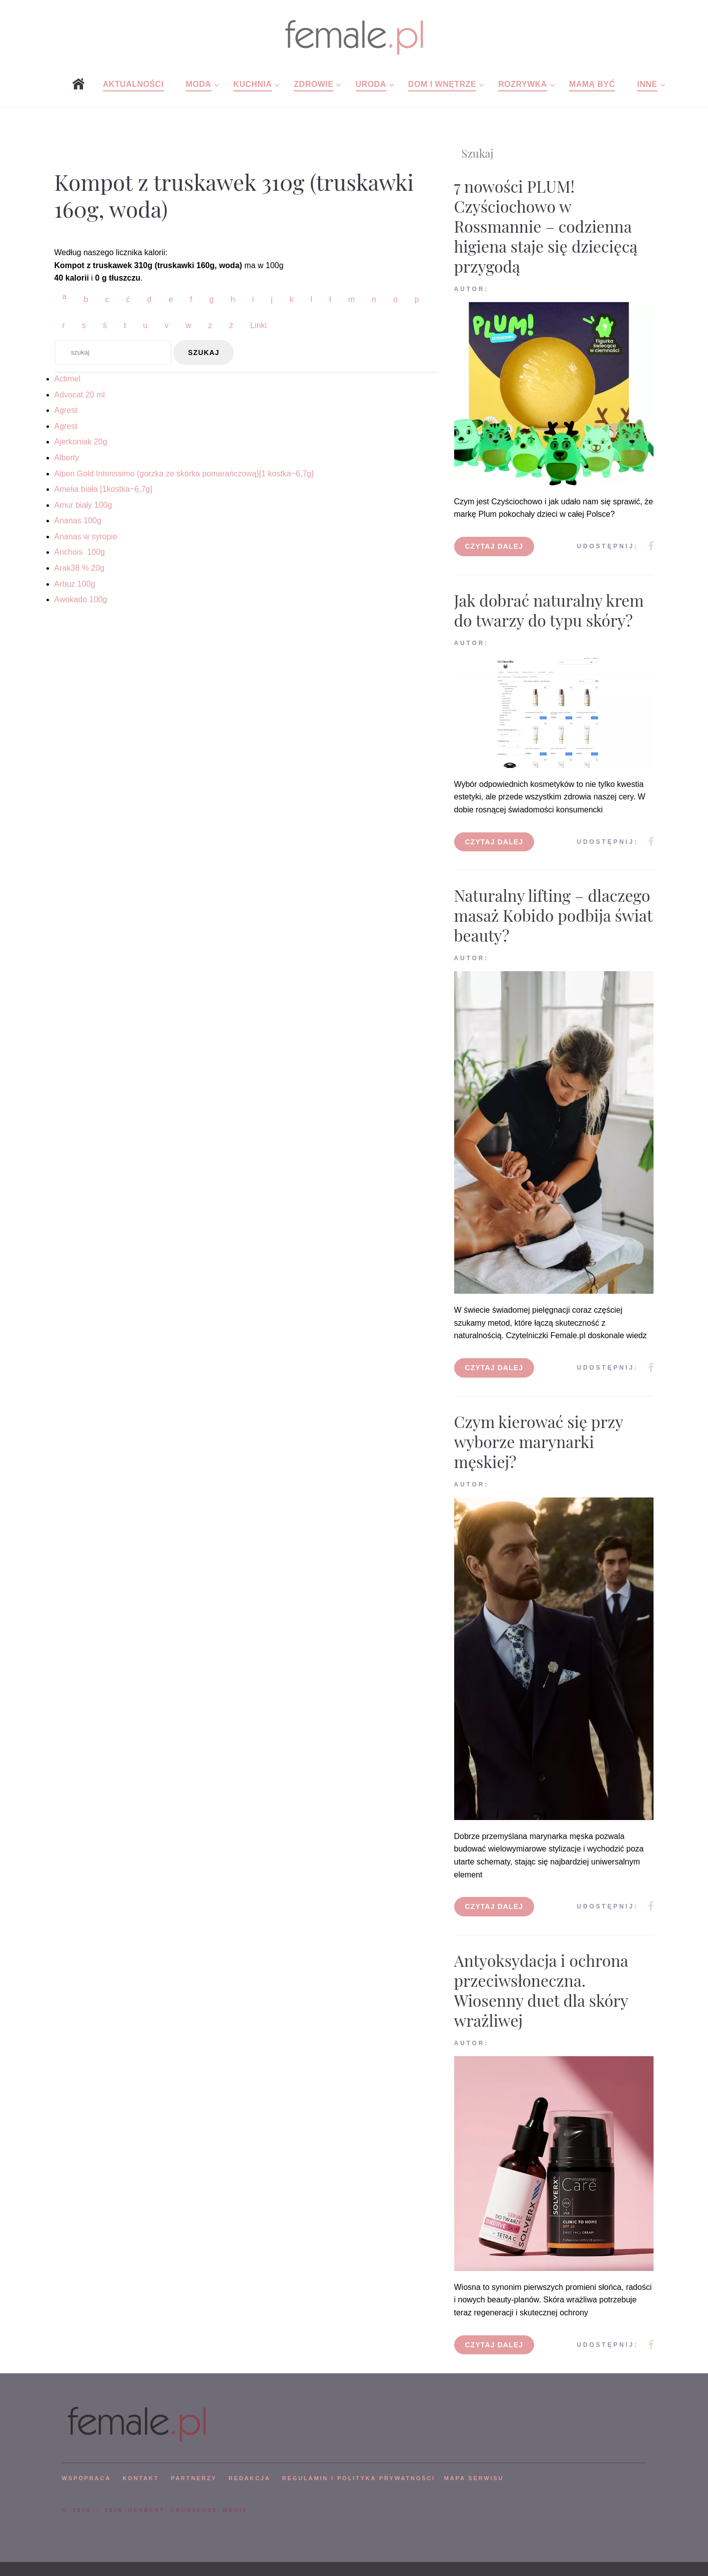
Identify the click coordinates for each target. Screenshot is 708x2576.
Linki (258, 325)
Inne (647, 84)
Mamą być (592, 84)
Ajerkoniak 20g (80, 441)
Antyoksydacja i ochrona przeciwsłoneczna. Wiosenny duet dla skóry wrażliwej (541, 1990)
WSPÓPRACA (86, 2478)
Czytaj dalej (494, 546)
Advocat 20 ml (79, 394)
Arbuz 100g (74, 584)
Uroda (371, 84)
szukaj (203, 353)
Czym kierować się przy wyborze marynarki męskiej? (538, 1441)
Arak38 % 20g (79, 568)
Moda (198, 84)
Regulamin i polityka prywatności (358, 2478)
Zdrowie (313, 84)
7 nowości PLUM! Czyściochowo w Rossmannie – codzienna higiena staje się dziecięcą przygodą (546, 226)
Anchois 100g (79, 552)
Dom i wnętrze (442, 84)
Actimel (67, 378)
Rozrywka (522, 84)
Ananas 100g (77, 520)
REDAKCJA (250, 2478)
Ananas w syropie (85, 536)
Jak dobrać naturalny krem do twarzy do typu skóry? (549, 610)
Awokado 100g (80, 599)
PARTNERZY (194, 2478)
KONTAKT (140, 2478)
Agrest (65, 410)
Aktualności (133, 84)
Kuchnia (252, 84)
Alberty (66, 457)
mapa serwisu (474, 2478)
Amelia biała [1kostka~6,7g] (103, 489)
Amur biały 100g (83, 505)
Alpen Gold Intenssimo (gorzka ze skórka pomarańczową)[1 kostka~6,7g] (184, 473)
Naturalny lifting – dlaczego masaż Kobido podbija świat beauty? (553, 915)
